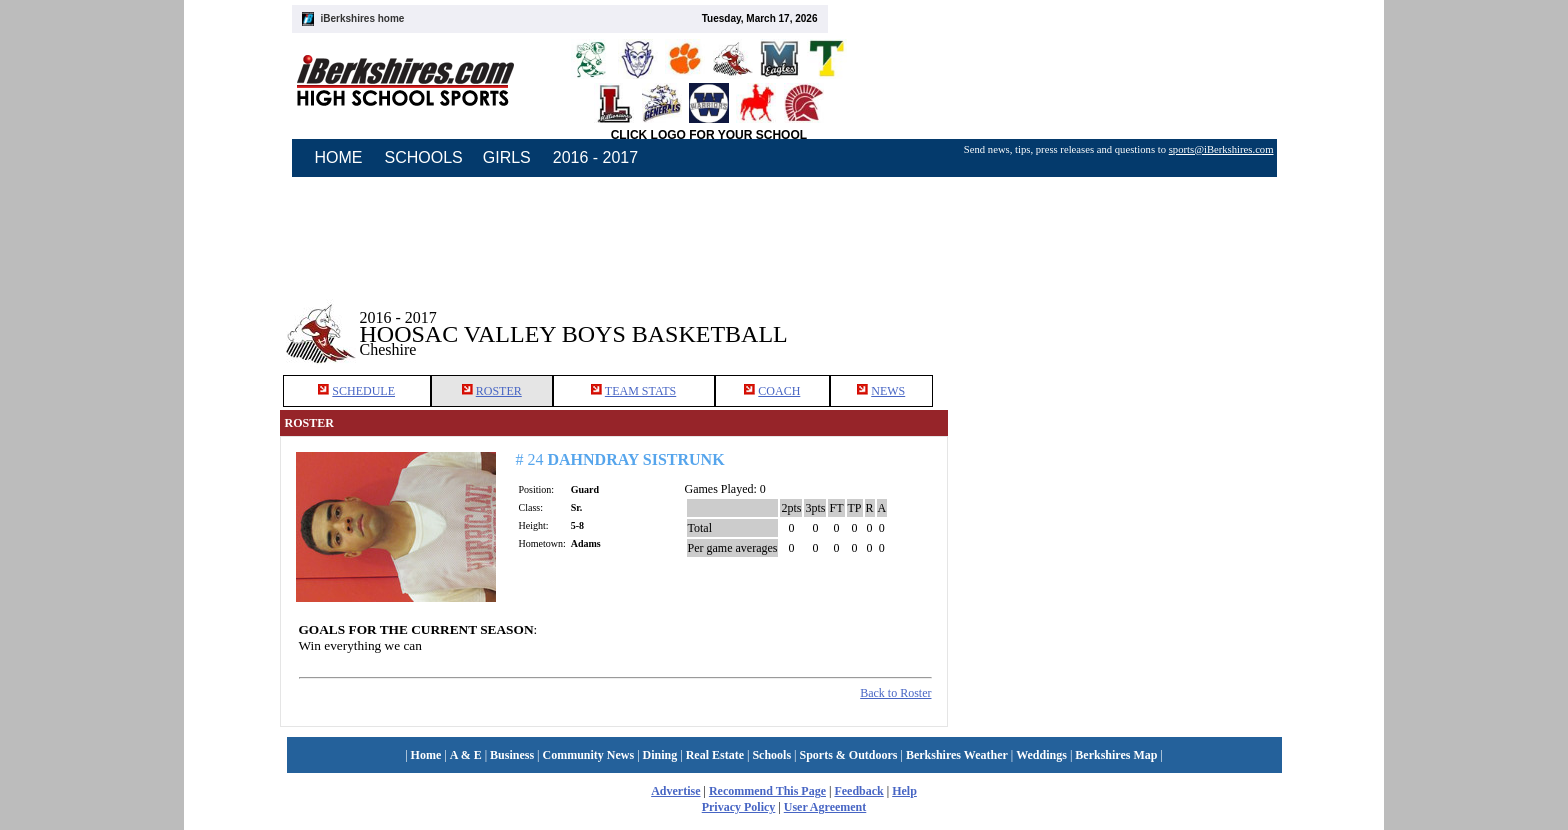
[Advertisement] (1118, 319)
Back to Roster (895, 693)
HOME (339, 157)
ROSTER (499, 391)
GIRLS (507, 157)
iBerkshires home (363, 18)
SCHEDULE (363, 391)
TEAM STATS (640, 391)
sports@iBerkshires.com (1221, 149)
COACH (779, 391)
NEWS (888, 391)
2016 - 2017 (595, 157)
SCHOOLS (424, 157)
